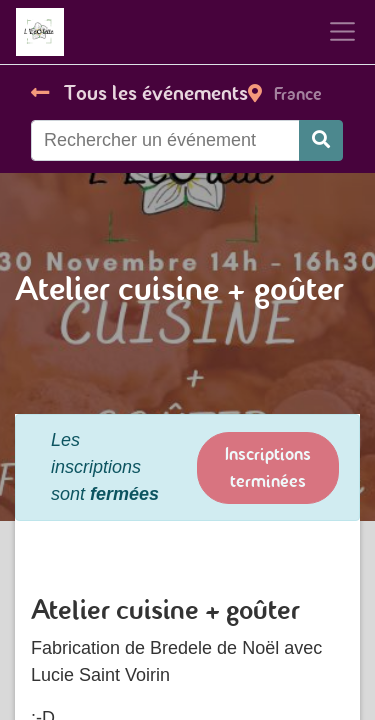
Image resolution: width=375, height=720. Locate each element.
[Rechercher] (321, 140)
